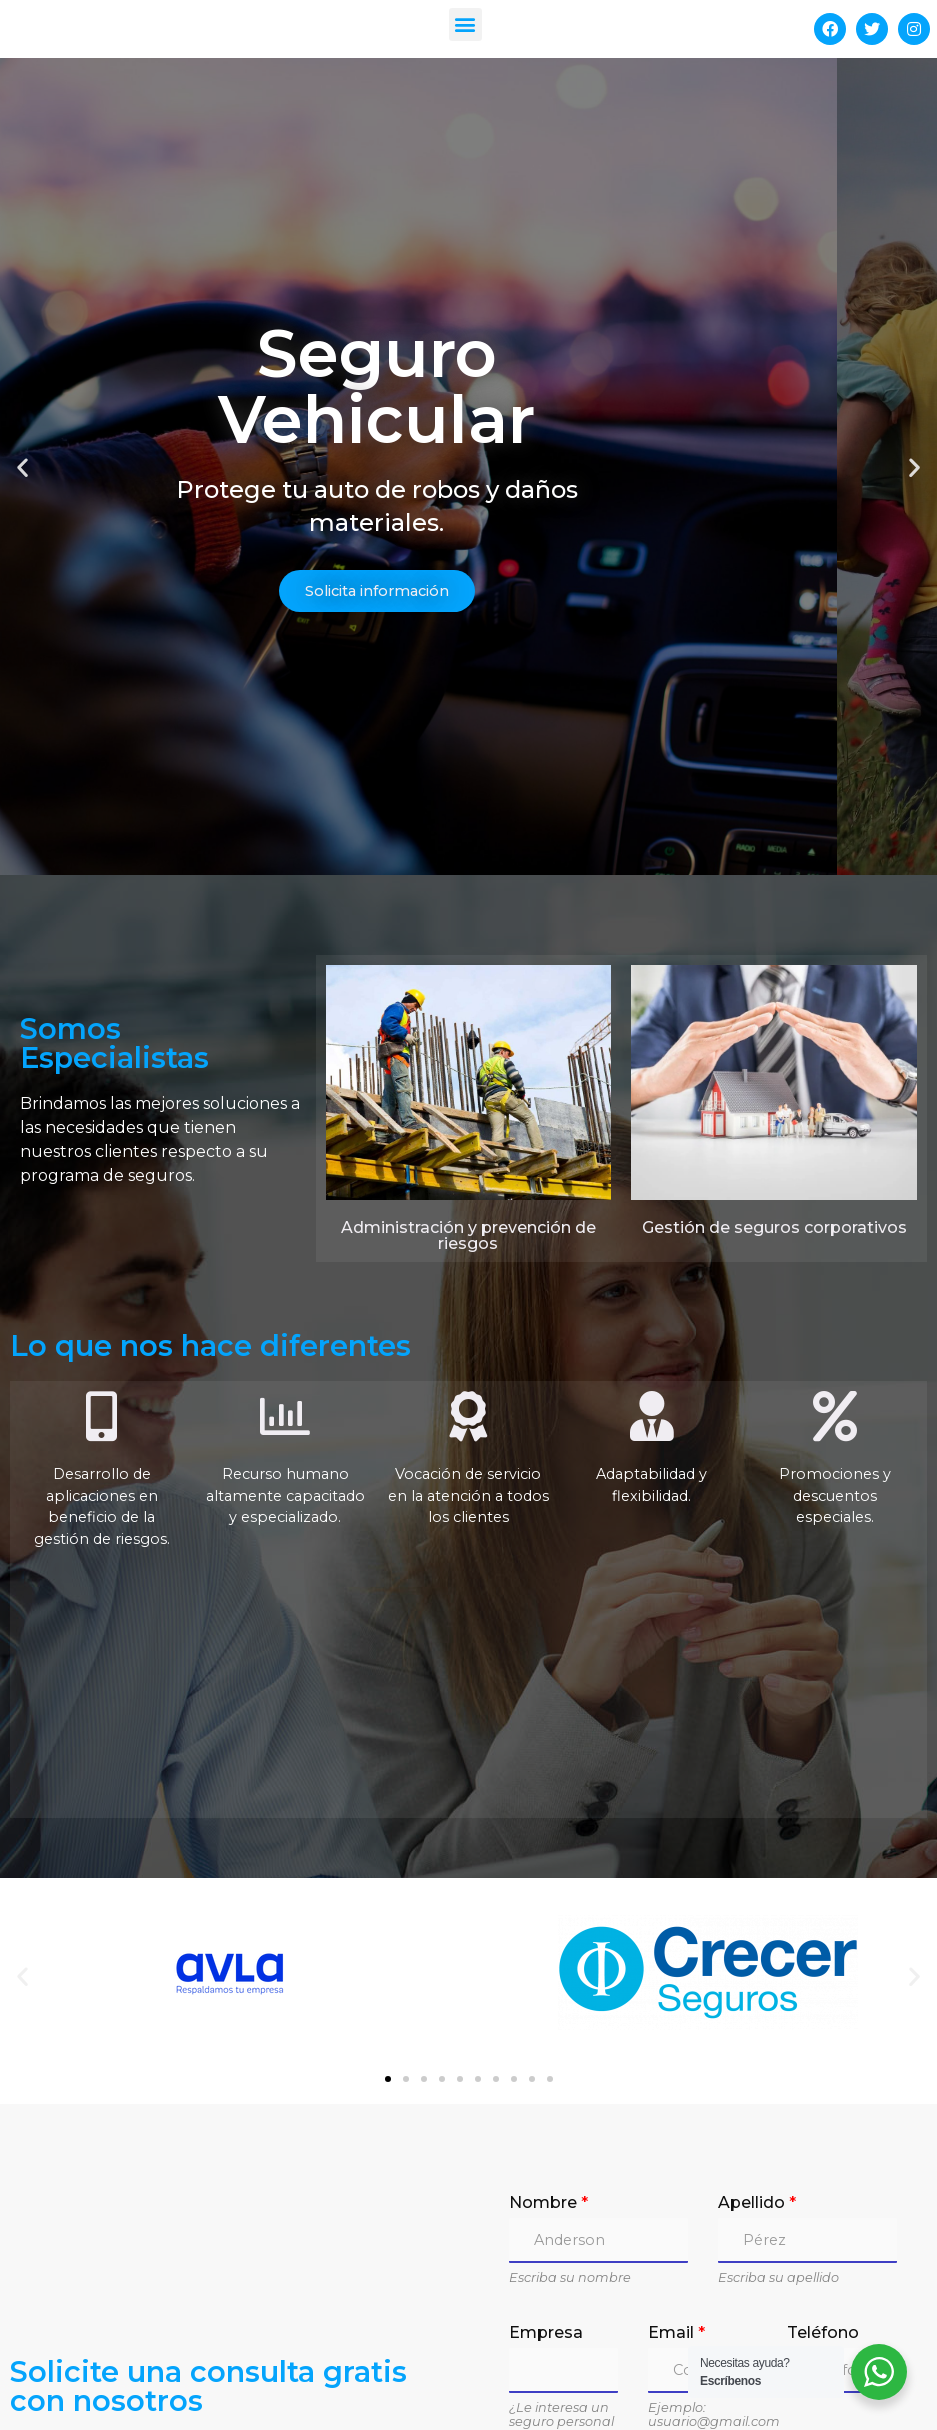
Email (676, 2188)
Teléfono (823, 2188)
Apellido (757, 2058)
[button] (465, 24)
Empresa (546, 2188)
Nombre (548, 2058)
